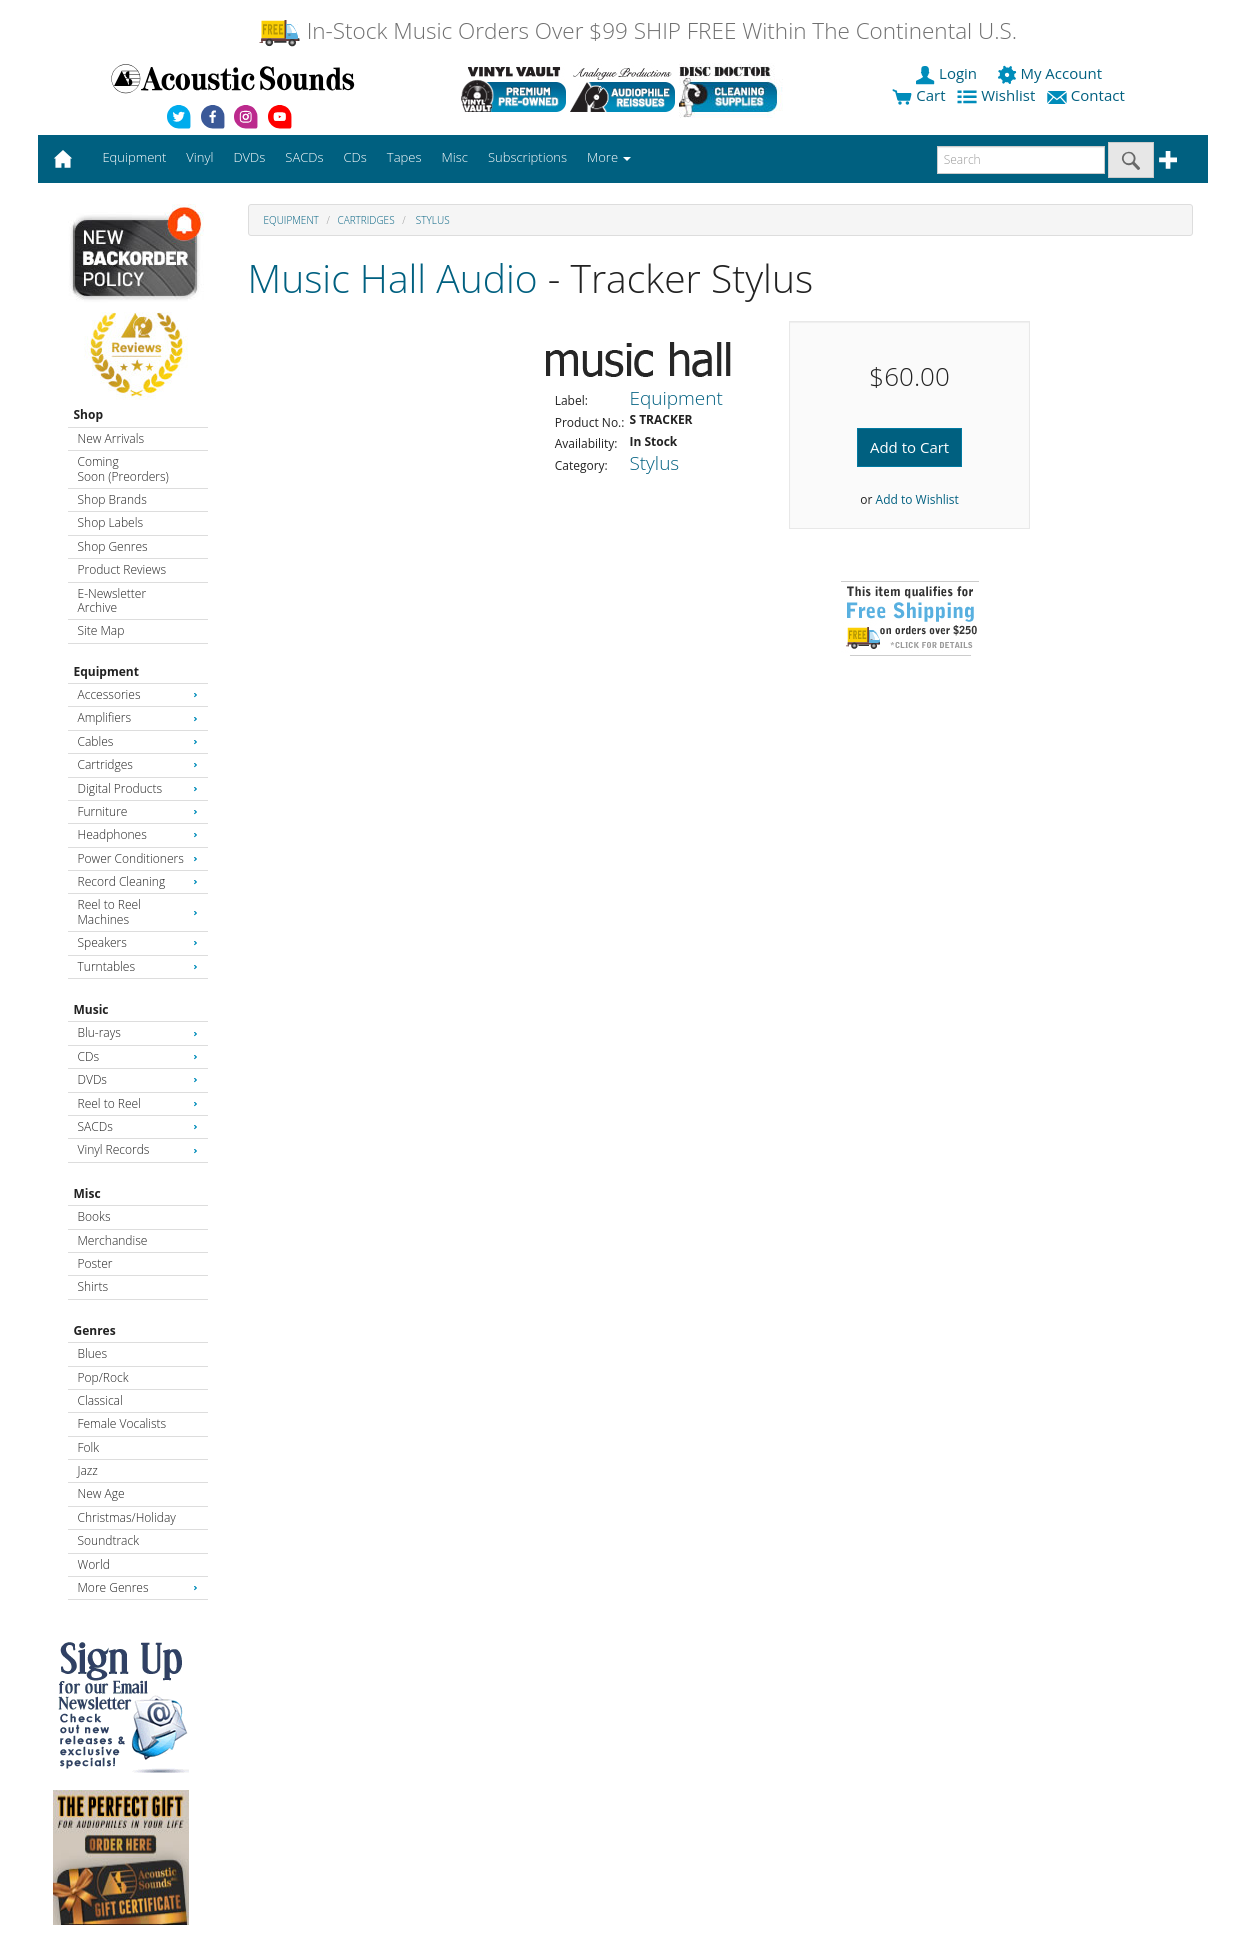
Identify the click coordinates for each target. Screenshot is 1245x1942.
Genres (95, 1330)
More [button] (609, 157)
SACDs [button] (304, 157)
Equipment (106, 671)
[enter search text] (1021, 160)
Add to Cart (909, 447)
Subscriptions (527, 157)
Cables (138, 741)
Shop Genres (113, 546)
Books (94, 1216)
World (94, 1564)
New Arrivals (111, 438)
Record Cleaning (138, 881)
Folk (89, 1447)
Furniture (138, 811)
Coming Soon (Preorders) (123, 468)
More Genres (138, 1587)
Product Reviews (122, 569)
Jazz (88, 1470)
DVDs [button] (249, 157)
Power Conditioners (138, 858)
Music (91, 1009)
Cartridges (138, 764)
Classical (100, 1400)
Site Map (101, 630)
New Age (101, 1493)
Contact (1088, 95)
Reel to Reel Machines (138, 911)
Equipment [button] (134, 157)
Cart (918, 95)
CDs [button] (355, 157)
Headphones (138, 834)
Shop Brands (112, 499)
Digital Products (138, 788)
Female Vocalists (122, 1423)
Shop (89, 414)
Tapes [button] (404, 157)
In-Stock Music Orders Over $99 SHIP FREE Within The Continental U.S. (637, 30)
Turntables (138, 966)
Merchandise (113, 1240)
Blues (93, 1353)
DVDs (138, 1079)
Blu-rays (138, 1032)
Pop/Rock (103, 1377)
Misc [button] (454, 157)
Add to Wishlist (917, 499)
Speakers (138, 942)
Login (948, 73)
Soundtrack (108, 1540)
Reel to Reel (138, 1103)
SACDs (138, 1126)
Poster (95, 1263)
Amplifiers (138, 717)
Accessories (138, 694)
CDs (138, 1056)
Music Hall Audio (393, 277)
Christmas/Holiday (127, 1517)
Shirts (93, 1286)
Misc (87, 1193)
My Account (1051, 73)
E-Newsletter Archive (112, 600)
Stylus (431, 220)
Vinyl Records (138, 1149)
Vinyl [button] (199, 157)
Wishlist (998, 95)
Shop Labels (110, 522)
